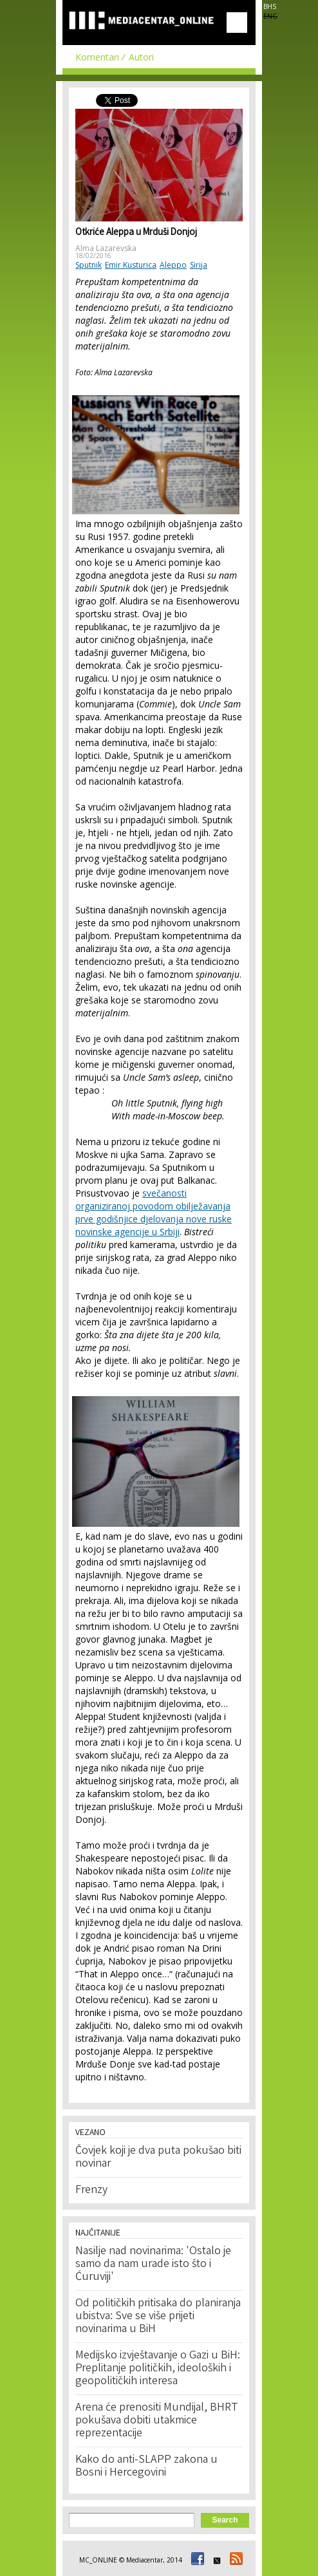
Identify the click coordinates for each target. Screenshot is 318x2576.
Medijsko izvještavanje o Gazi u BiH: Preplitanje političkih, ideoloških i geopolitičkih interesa (157, 2368)
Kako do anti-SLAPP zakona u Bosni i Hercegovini (146, 2466)
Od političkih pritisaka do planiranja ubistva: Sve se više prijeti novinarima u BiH (158, 2316)
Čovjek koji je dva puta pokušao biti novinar (158, 2157)
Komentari (97, 57)
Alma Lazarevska (105, 248)
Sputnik (88, 264)
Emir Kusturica (130, 264)
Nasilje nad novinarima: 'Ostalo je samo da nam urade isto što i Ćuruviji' (153, 2264)
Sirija (198, 264)
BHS (269, 6)
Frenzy (91, 2190)
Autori (141, 57)
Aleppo (173, 264)
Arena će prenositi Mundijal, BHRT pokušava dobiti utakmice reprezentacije (156, 2421)
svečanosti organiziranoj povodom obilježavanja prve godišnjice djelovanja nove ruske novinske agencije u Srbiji (153, 1212)
